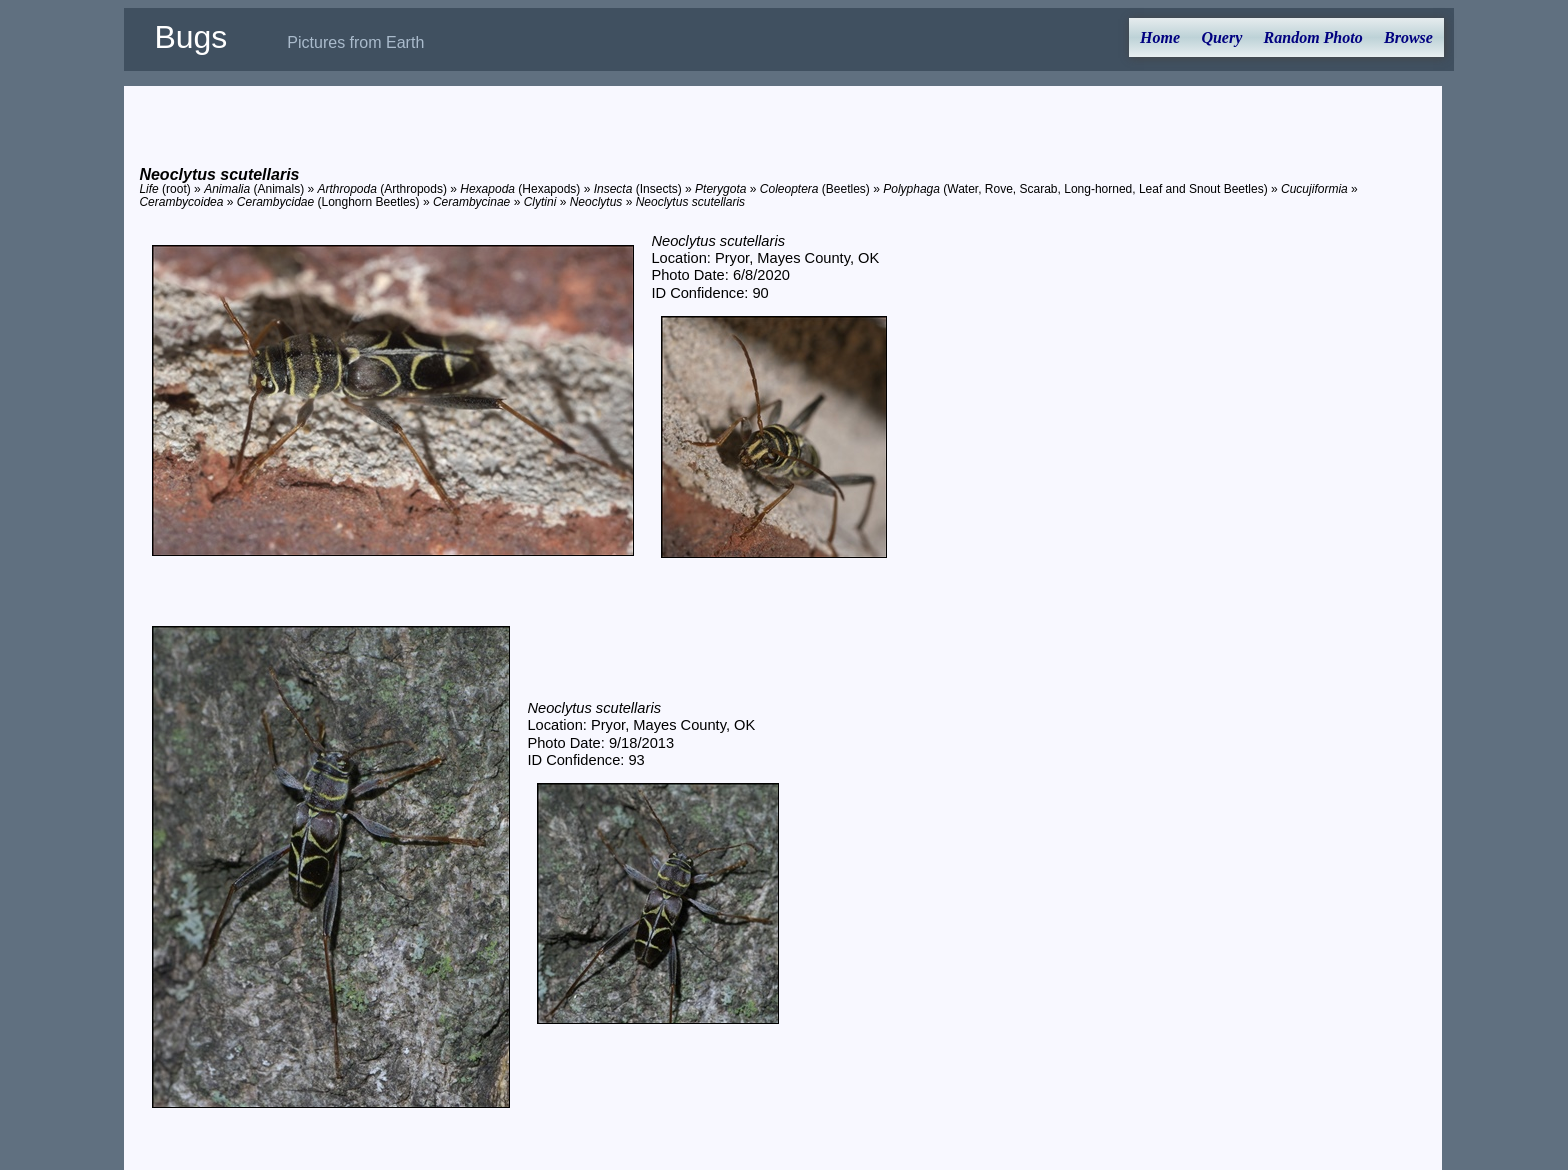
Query (1221, 37)
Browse (1408, 37)
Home (1160, 37)
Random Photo (1313, 37)
